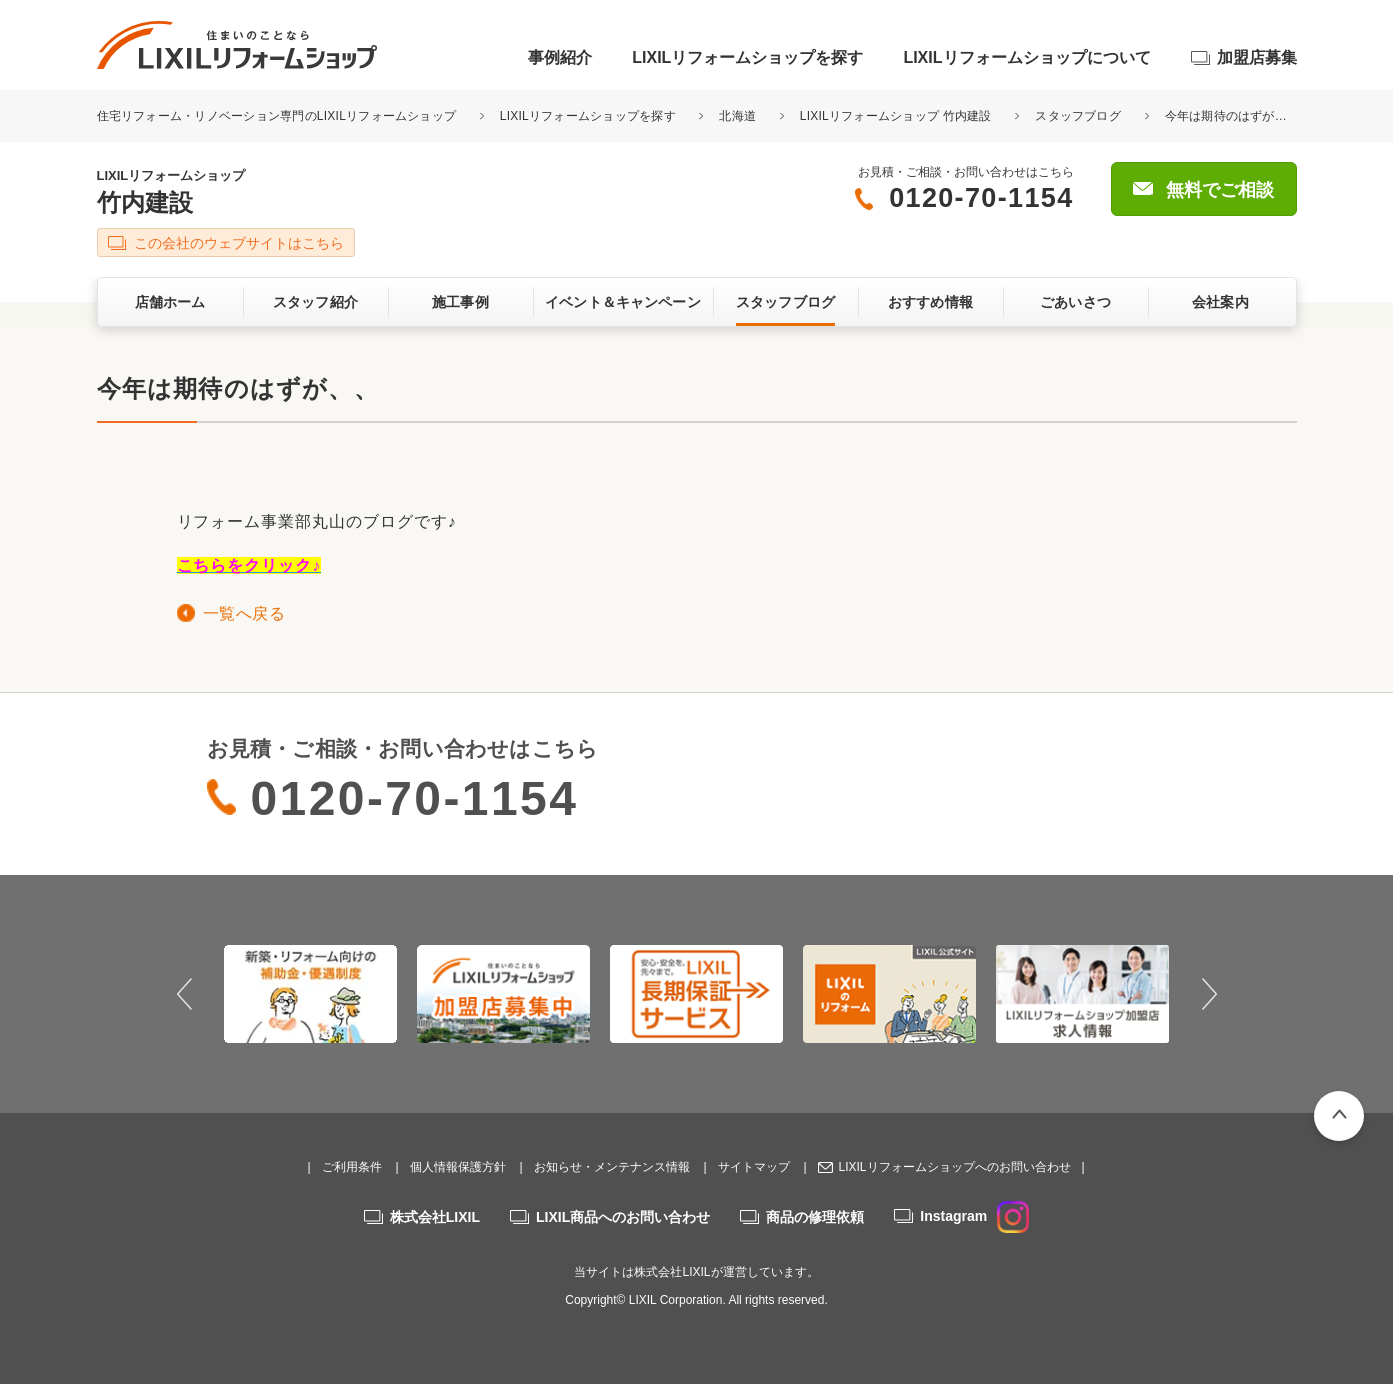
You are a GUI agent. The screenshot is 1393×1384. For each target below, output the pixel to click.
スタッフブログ (1078, 116)
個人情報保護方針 (458, 1167)
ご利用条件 (352, 1167)
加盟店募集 (1257, 57)
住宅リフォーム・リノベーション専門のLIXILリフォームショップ (278, 116)
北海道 (737, 116)
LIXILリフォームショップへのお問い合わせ (954, 1167)
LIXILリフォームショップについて (1026, 57)
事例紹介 (560, 57)
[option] (310, 994)
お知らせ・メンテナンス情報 (612, 1167)
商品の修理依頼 (815, 1217)
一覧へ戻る (244, 613)
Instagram (974, 1216)
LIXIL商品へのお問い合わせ (623, 1217)
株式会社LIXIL (435, 1217)
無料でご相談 (1220, 190)
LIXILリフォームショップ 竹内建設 (896, 116)
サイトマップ (754, 1167)
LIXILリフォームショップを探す (747, 57)
